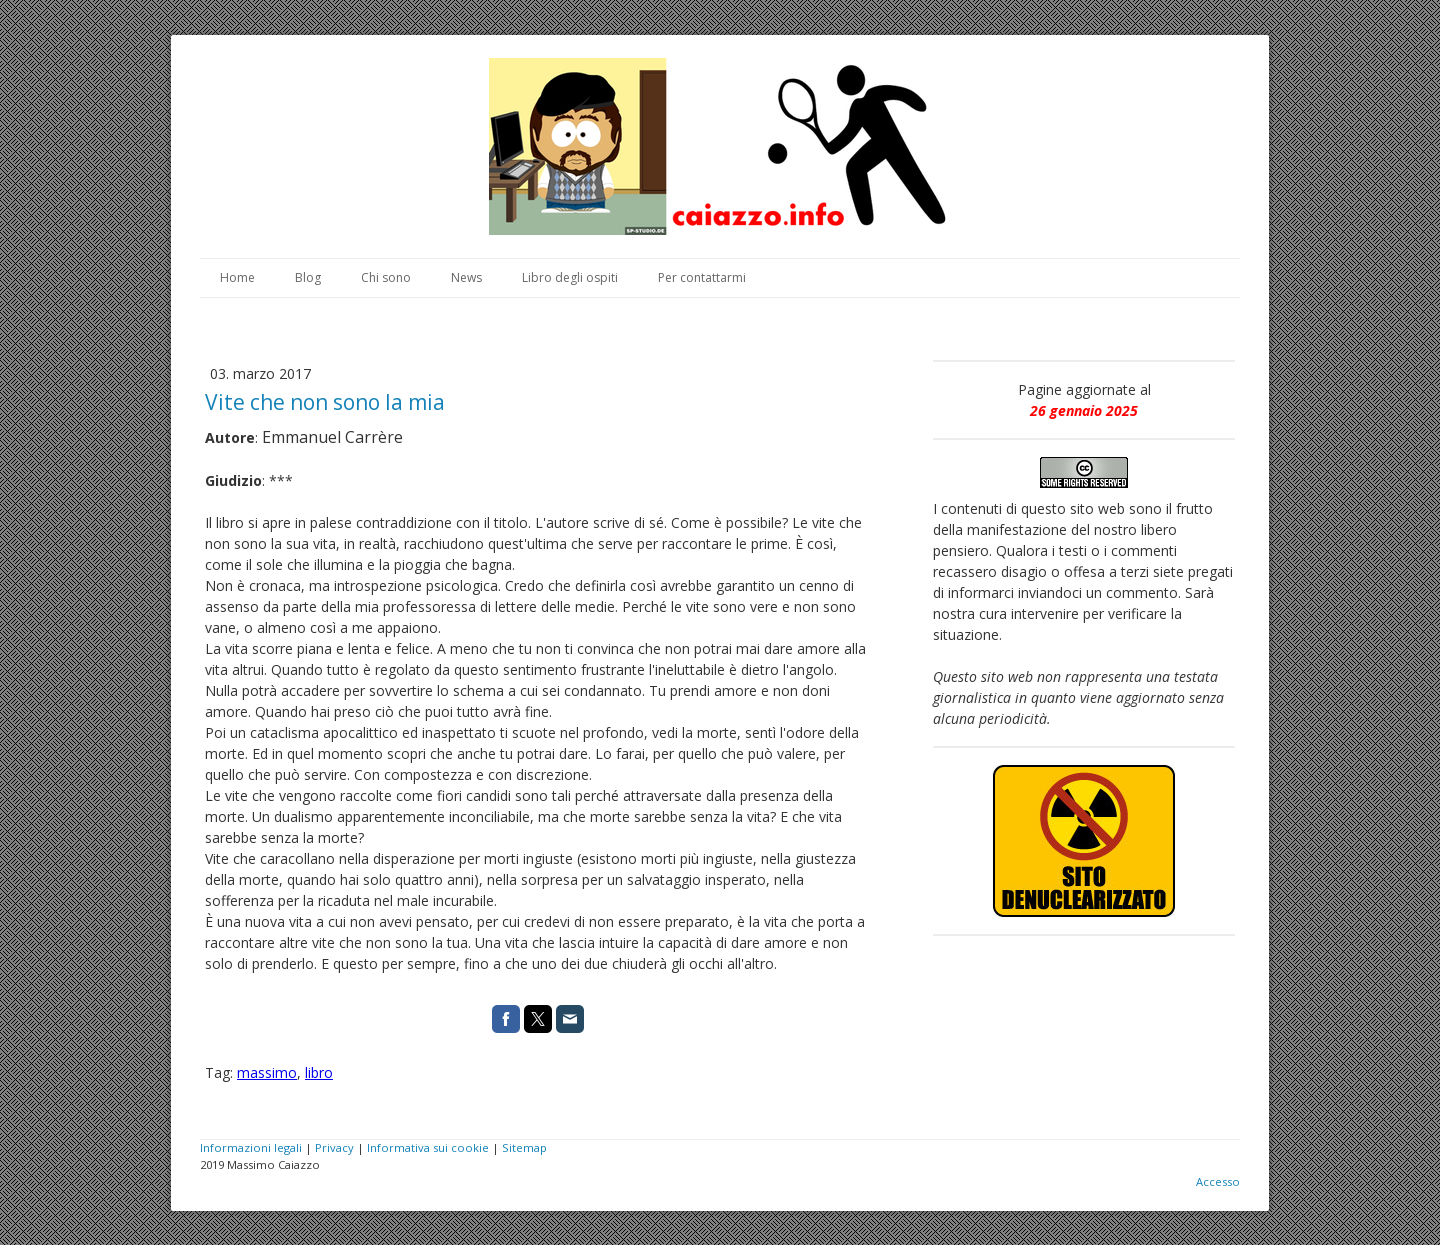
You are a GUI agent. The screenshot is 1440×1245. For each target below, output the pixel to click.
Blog (308, 277)
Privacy (334, 1147)
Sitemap (524, 1147)
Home (237, 277)
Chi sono (386, 277)
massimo (267, 1072)
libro (319, 1072)
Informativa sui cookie (428, 1147)
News (466, 277)
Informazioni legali (251, 1147)
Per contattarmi (702, 277)
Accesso (1218, 1181)
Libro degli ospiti (570, 277)
